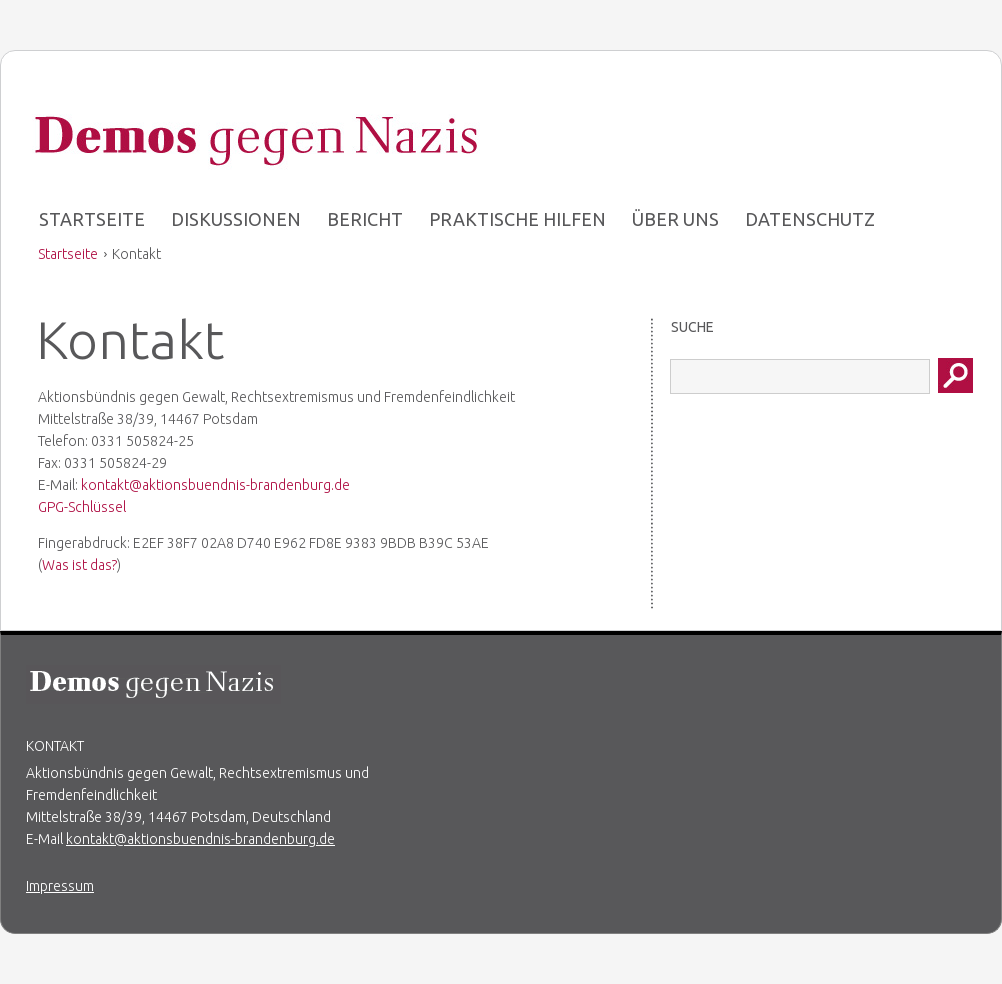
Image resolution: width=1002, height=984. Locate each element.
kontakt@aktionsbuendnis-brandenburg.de (215, 485)
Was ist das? (79, 565)
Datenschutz (810, 219)
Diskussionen (236, 219)
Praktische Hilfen (517, 219)
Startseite (92, 219)
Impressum (60, 886)
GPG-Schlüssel (82, 507)
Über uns (675, 219)
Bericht (365, 219)
